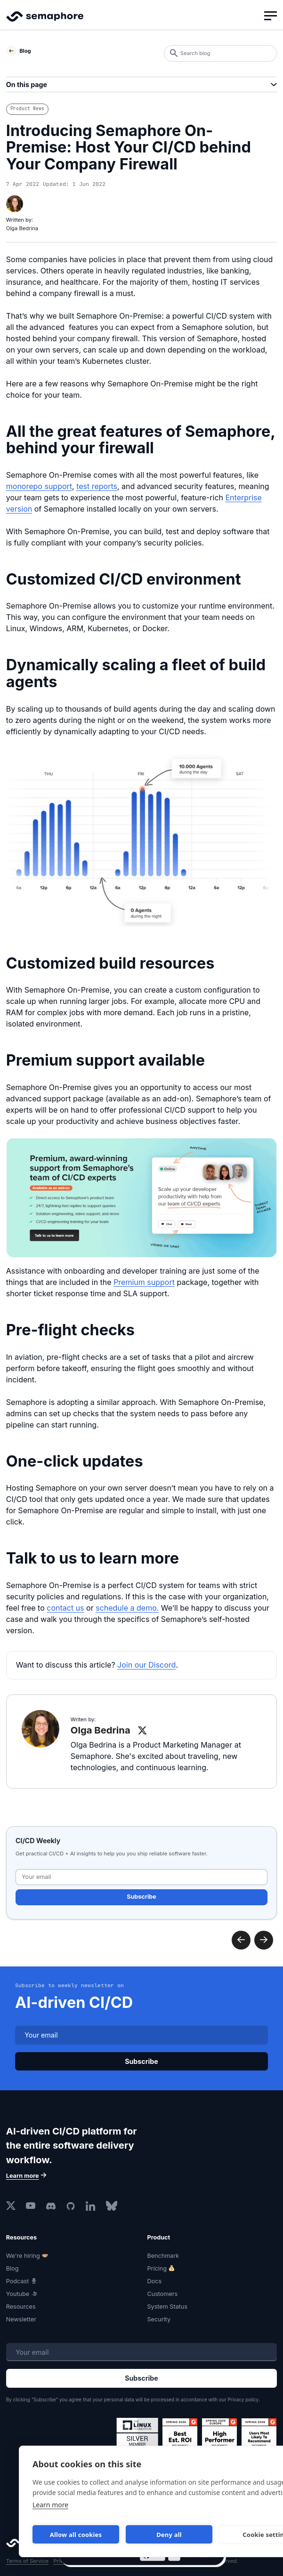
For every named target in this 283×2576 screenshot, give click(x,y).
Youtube (17, 2293)
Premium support (144, 1282)
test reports (96, 486)
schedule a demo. (127, 1608)
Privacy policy (242, 2399)
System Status (167, 2306)
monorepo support (39, 486)
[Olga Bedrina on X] (142, 1730)
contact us (65, 1608)
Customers (162, 2293)
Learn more (50, 2504)
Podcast (17, 2281)
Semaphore (44, 20)
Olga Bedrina (22, 228)
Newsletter (21, 2319)
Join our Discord (146, 1664)
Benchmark (163, 2255)
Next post (241, 1940)
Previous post (263, 1940)
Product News (27, 108)
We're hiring (23, 2255)
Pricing (157, 2268)
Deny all (169, 2534)
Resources (21, 2306)
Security (159, 2319)
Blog (12, 2268)
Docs (154, 2281)
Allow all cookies (76, 2534)
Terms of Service (27, 2561)
